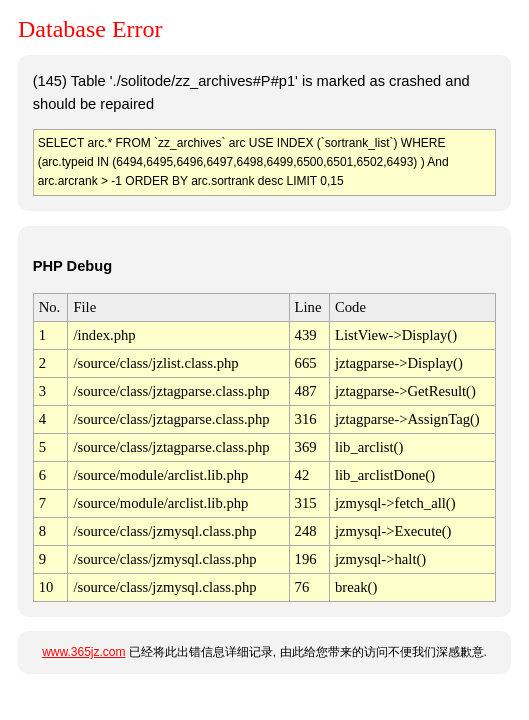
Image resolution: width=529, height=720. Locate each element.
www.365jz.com (83, 652)
